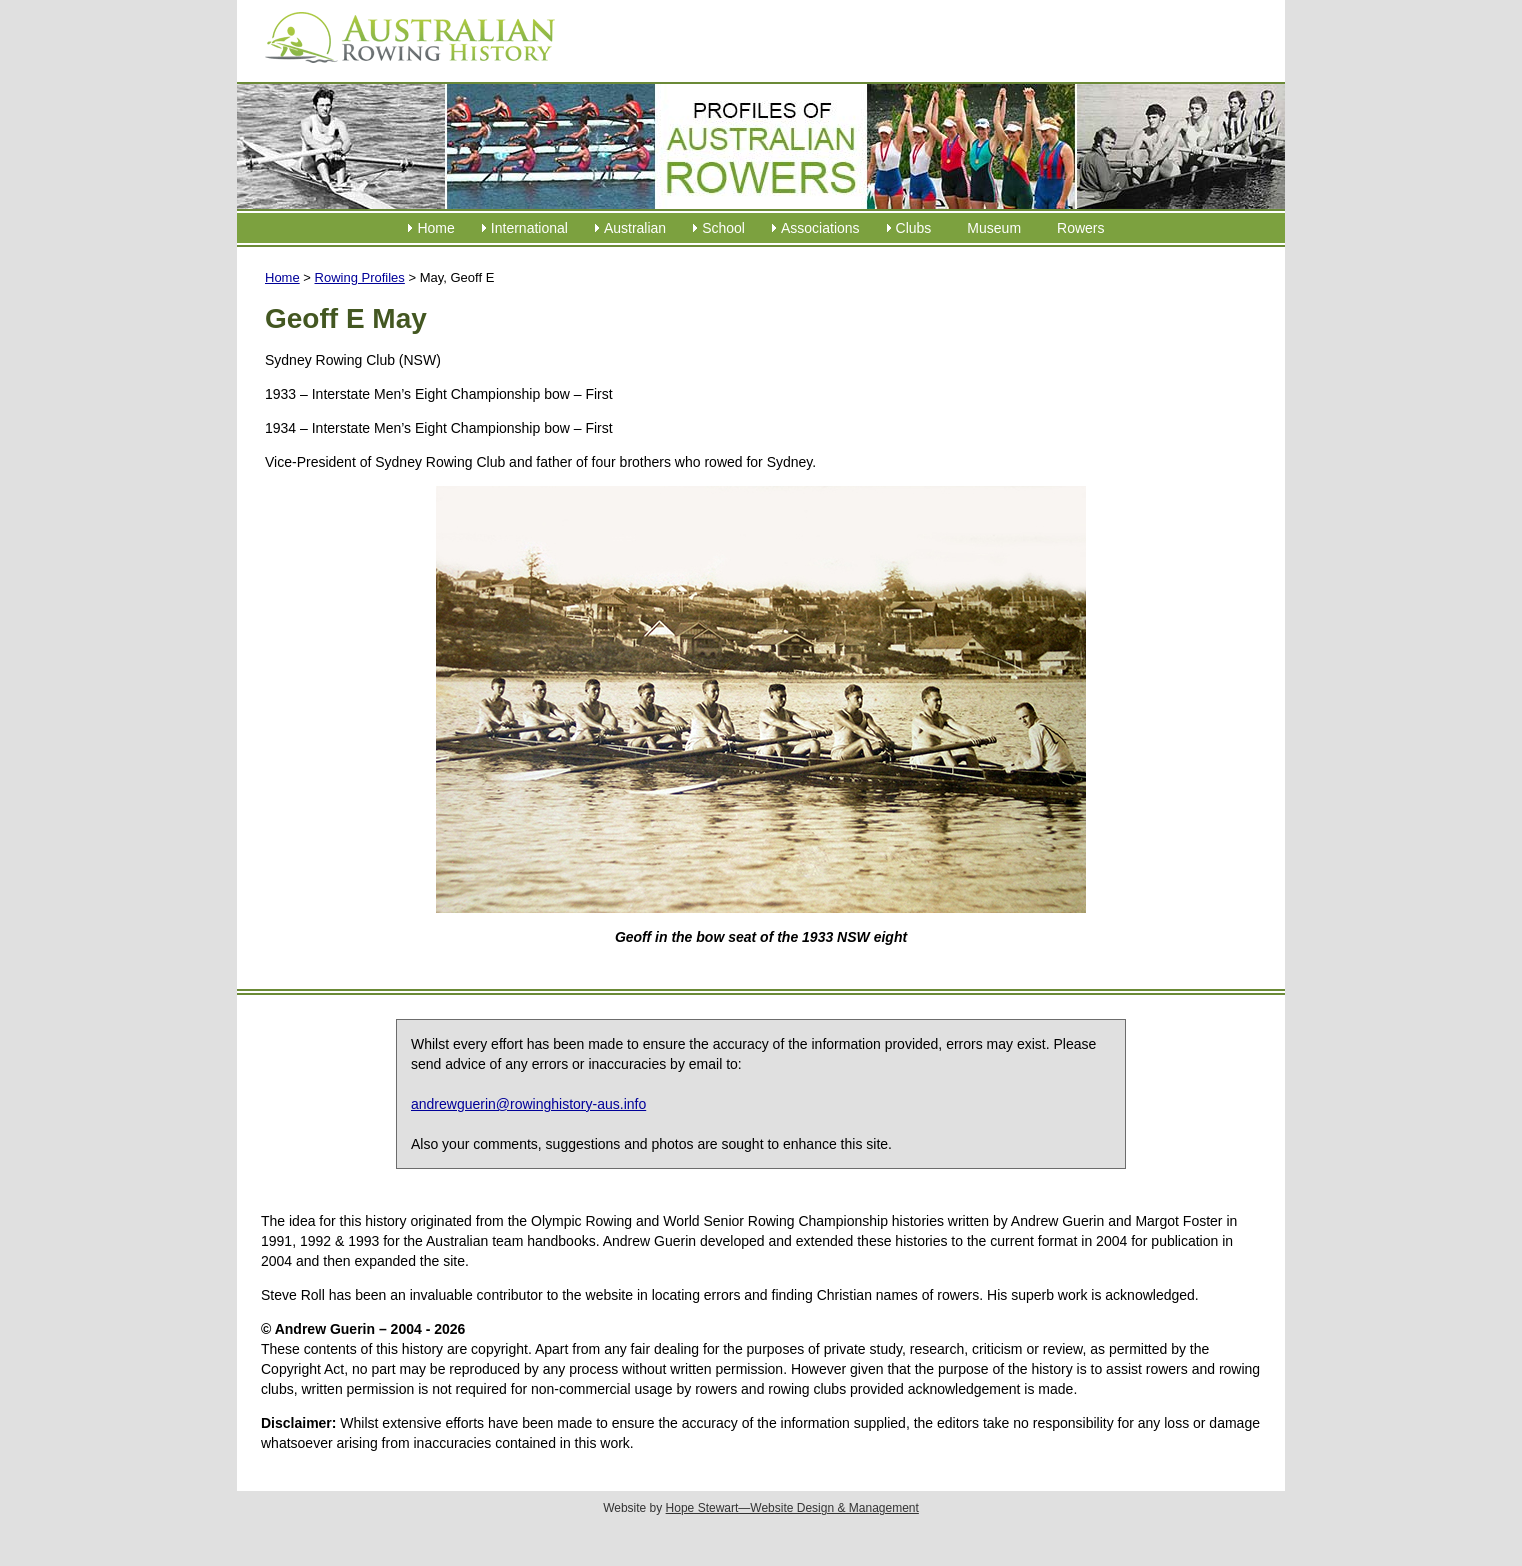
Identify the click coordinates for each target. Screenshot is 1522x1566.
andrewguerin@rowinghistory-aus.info (528, 1104)
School (723, 228)
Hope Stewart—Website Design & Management (792, 1508)
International (529, 228)
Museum (994, 228)
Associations (820, 228)
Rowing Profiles (360, 277)
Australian (635, 228)
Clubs (914, 228)
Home (435, 228)
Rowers (1080, 228)
